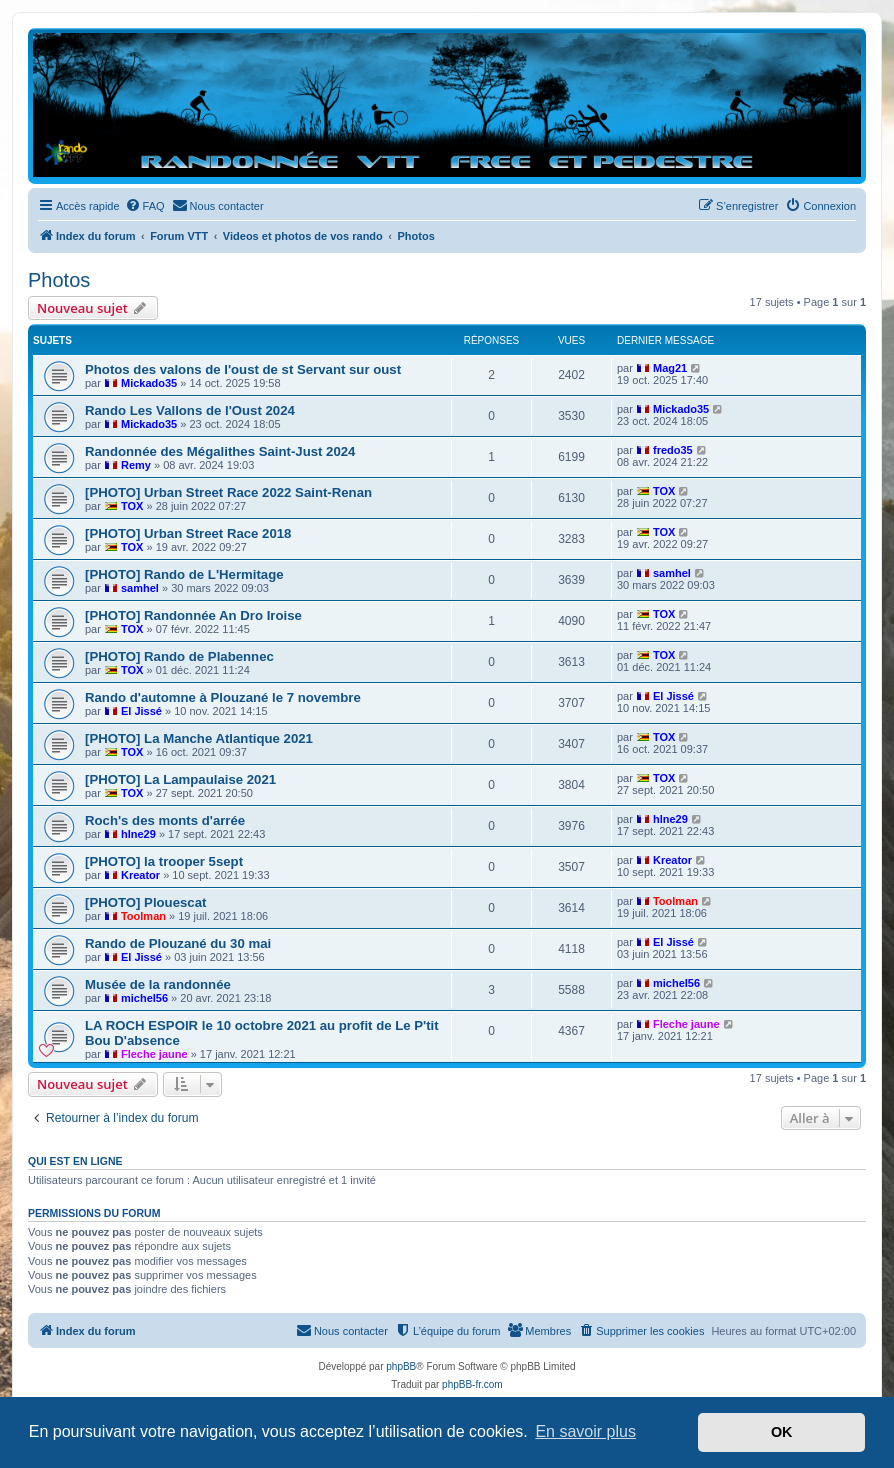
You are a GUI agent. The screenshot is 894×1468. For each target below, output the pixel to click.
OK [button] (782, 1432)
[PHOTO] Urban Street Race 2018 (188, 533)
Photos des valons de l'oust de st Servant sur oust (243, 369)
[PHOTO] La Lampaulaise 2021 (180, 779)
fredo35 (673, 450)
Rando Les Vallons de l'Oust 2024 (190, 410)
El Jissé (141, 711)
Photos (59, 280)
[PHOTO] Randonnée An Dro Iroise (193, 615)
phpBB (401, 1366)
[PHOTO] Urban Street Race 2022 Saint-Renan (228, 492)
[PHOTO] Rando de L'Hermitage (184, 574)
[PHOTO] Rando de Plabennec (179, 656)
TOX (132, 506)
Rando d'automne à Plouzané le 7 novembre (223, 697)
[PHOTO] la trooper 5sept (164, 861)
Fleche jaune (154, 1054)
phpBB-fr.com (472, 1384)
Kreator (140, 875)
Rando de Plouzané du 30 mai (178, 943)
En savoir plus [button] (585, 1431)
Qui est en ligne (75, 1161)
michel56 (144, 998)
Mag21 (670, 368)
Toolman (143, 916)
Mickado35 (149, 383)
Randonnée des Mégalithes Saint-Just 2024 (220, 451)
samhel (140, 588)
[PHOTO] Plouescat (145, 902)
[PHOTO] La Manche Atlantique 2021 (199, 738)
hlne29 (138, 834)
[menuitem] (145, 206)
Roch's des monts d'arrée (165, 820)
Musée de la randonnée (158, 984)
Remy (136, 465)
